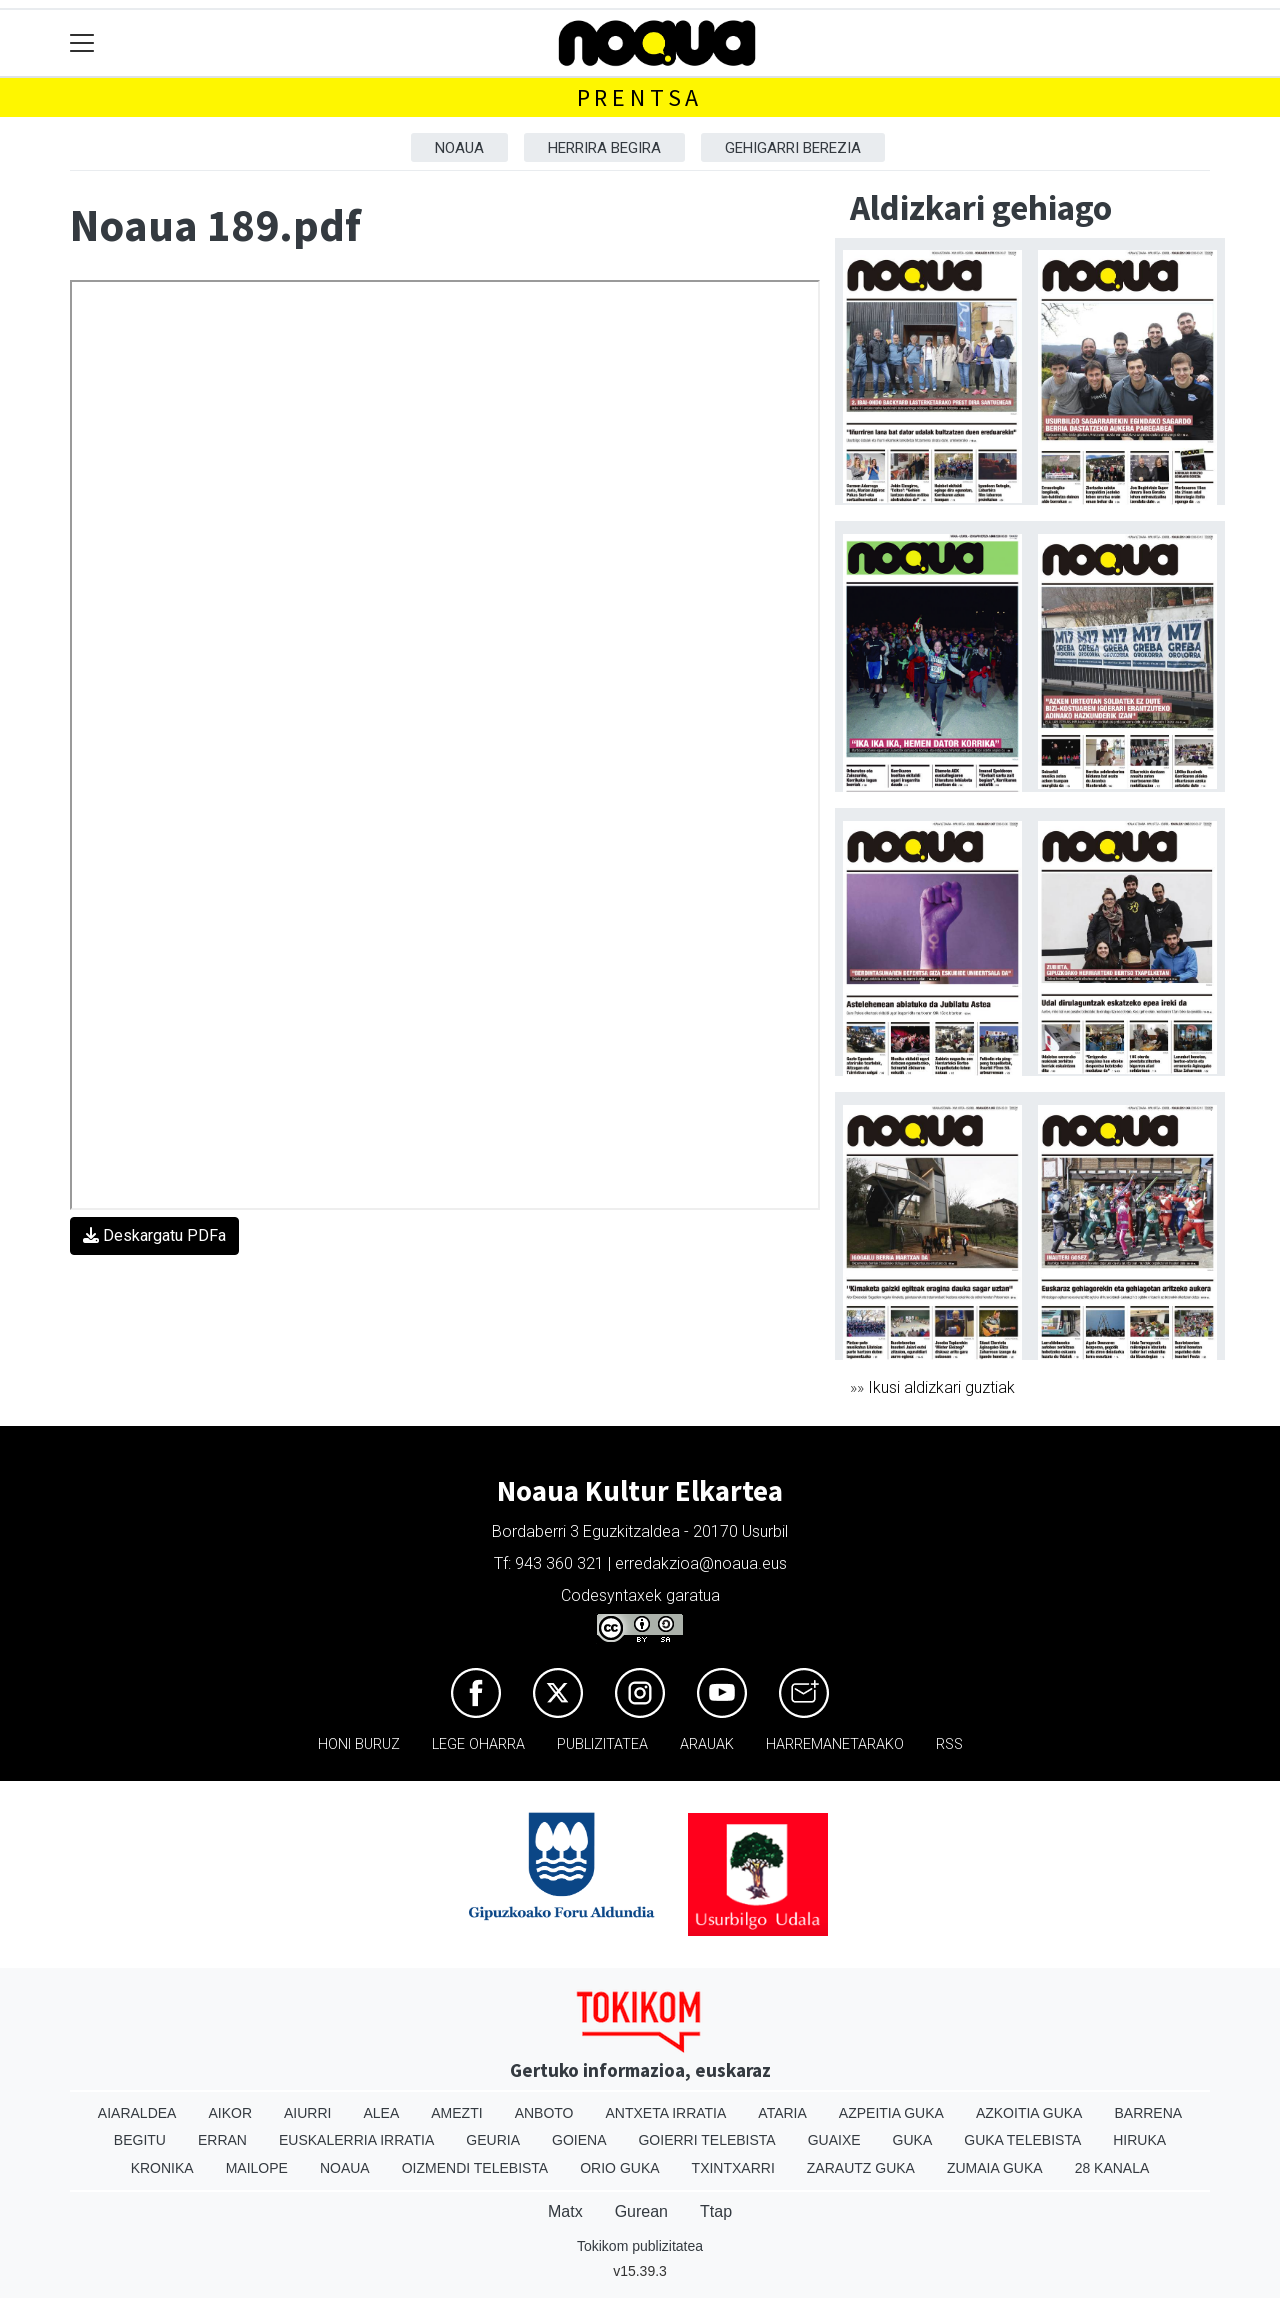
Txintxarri (733, 2168)
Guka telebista (1022, 2140)
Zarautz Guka (861, 2168)
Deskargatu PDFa (154, 1235)
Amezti (456, 2113)
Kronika (162, 2168)
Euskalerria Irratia (356, 2140)
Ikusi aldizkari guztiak (941, 1387)
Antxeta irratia (666, 2113)
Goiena (579, 2140)
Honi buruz (359, 1744)
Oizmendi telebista (475, 2168)
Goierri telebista (706, 2140)
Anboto (544, 2113)
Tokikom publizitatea (640, 2246)
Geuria (493, 2140)
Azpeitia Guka (891, 2113)
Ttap (716, 2211)
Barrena (1148, 2113)
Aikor (230, 2113)
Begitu (140, 2140)
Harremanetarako (835, 1744)
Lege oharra (478, 1744)
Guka (913, 2140)
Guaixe (834, 2140)
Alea (381, 2113)
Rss (949, 1744)
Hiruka (1139, 2140)
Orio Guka (619, 2168)
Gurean (641, 2211)
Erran (222, 2140)
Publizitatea (602, 1744)
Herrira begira (604, 148)
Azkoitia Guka (1029, 2113)
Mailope (257, 2168)
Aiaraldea (137, 2113)
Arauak (707, 1744)
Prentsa (640, 97)
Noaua (459, 148)
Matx (565, 2211)
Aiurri (307, 2113)
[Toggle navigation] (82, 43)
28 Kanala (1112, 2168)
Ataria (782, 2113)
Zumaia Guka (995, 2168)
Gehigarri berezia (793, 148)
